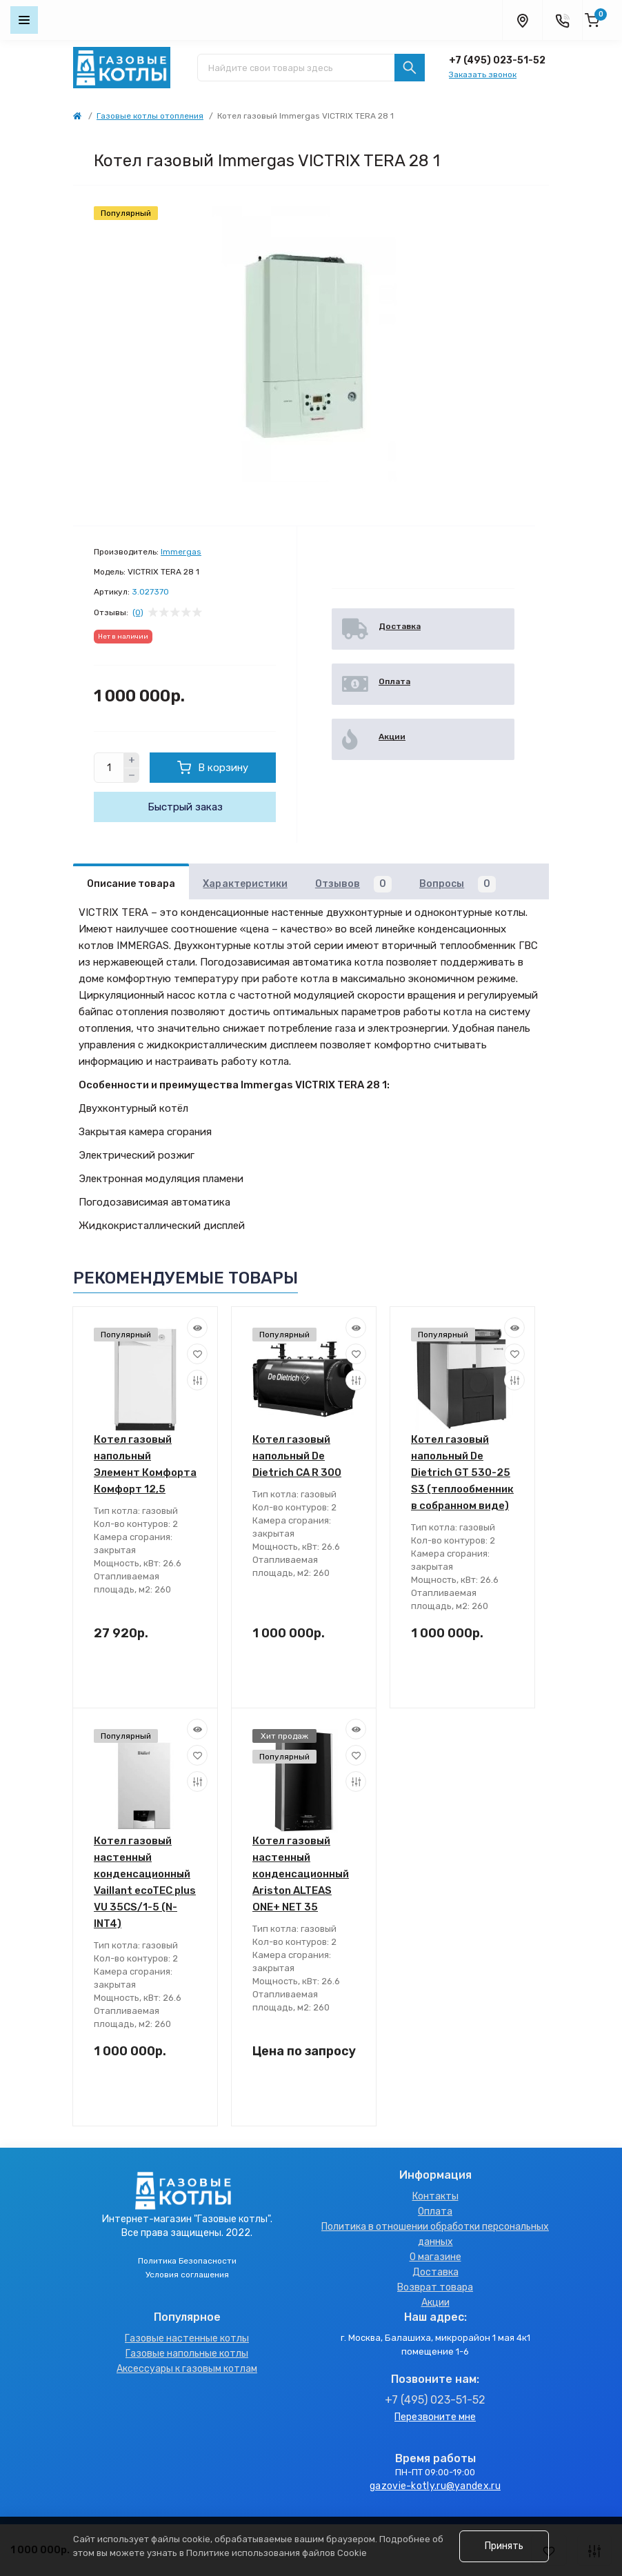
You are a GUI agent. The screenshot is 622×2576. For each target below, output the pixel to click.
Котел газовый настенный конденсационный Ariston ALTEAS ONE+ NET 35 (300, 1874)
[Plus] (131, 760)
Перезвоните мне (435, 2417)
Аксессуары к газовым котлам (187, 2369)
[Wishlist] (197, 1354)
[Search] (409, 67)
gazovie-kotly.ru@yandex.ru (435, 2486)
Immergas (181, 552)
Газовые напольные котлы (187, 2353)
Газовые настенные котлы (187, 2338)
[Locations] (522, 20)
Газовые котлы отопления (150, 116)
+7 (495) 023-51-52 (497, 60)
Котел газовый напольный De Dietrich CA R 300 (296, 1456)
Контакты (435, 2196)
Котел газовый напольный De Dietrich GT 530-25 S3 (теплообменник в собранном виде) (462, 1472)
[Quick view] (197, 1327)
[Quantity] (109, 767)
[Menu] (24, 20)
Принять (504, 2546)
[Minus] (131, 775)
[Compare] (197, 1380)
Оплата (435, 2211)
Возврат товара (435, 2287)
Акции (435, 2302)
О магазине (435, 2257)
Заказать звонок (482, 74)
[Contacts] (562, 20)
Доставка (435, 2272)
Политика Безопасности (187, 2261)
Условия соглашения (187, 2274)
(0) (137, 612)
